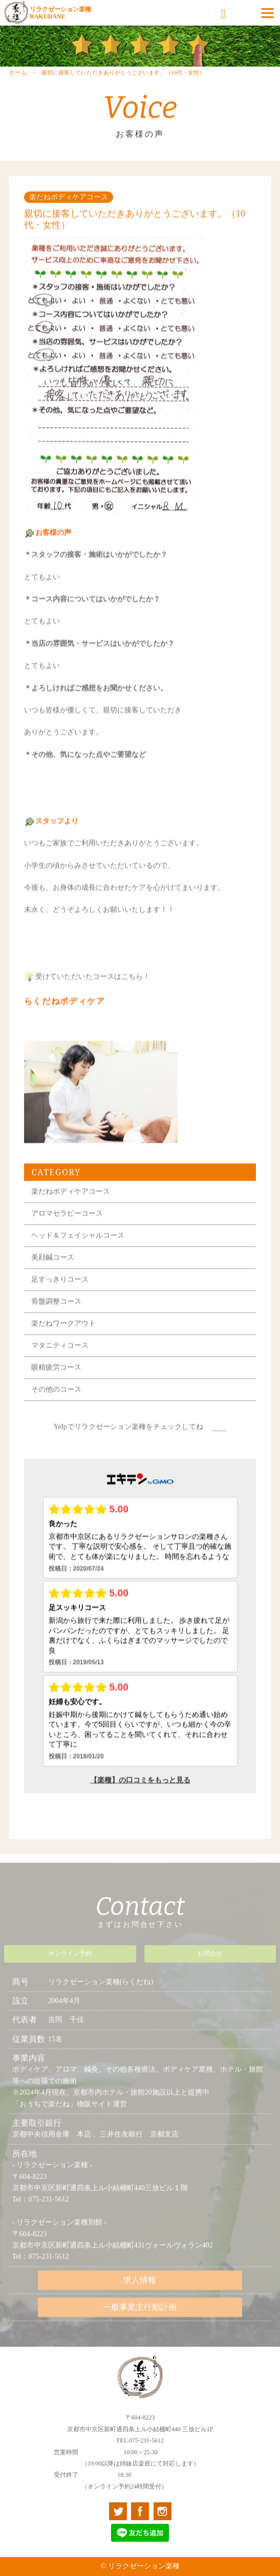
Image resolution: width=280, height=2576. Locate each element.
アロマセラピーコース (67, 1228)
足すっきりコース (60, 1294)
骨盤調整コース (56, 1316)
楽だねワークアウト (63, 1338)
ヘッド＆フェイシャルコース (77, 1250)
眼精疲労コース (56, 1382)
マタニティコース (60, 1360)
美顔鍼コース (52, 1272)
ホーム (18, 87)
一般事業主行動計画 (140, 2311)
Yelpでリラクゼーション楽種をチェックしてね (128, 1441)
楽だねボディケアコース (70, 1206)
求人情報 (139, 2284)
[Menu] (267, 13)
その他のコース (56, 1404)
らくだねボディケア (64, 1016)
